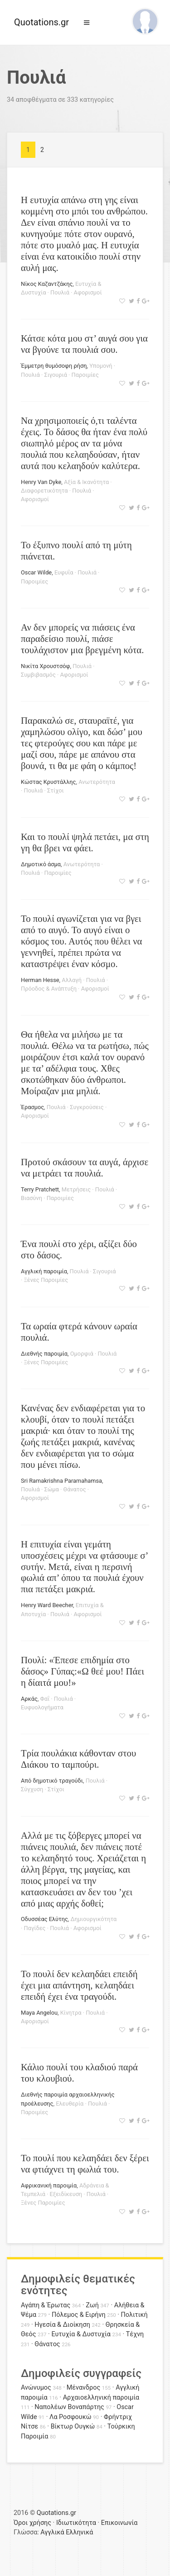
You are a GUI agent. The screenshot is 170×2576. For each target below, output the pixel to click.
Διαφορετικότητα (44, 490)
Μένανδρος (84, 2387)
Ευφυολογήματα (42, 1707)
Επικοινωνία (119, 2523)
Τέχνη (135, 2334)
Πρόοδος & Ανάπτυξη (49, 988)
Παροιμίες (85, 374)
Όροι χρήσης (32, 2523)
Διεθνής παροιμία (44, 1353)
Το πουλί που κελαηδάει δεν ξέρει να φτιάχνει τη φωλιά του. (85, 2163)
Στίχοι (55, 790)
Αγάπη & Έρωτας (45, 2305)
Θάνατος (74, 1489)
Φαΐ (45, 1698)
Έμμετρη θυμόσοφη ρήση (54, 365)
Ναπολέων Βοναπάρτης (69, 2407)
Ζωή (92, 2305)
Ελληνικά (79, 2532)
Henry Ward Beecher (47, 1605)
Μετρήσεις (76, 1189)
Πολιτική (134, 2315)
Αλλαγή (72, 980)
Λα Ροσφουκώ (70, 2417)
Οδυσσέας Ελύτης (44, 1919)
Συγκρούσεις (86, 1107)
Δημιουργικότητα (94, 1919)
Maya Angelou (39, 2012)
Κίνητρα (71, 2012)
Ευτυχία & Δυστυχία (80, 2334)
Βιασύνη (31, 1198)
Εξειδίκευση (66, 2194)
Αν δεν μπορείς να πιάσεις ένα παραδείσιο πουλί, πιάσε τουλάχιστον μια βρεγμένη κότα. (82, 638)
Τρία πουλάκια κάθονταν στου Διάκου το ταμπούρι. (78, 1759)
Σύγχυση (32, 1789)
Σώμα (51, 1489)
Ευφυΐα (63, 572)
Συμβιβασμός (38, 674)
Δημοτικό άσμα (41, 864)
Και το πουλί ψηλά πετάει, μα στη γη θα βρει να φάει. (85, 842)
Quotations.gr (41, 22)
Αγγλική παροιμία (44, 1271)
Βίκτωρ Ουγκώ (73, 2426)
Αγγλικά (52, 2532)
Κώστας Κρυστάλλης (48, 781)
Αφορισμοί (88, 292)
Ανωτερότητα (96, 781)
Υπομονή (100, 365)
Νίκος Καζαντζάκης (47, 283)
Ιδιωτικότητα (76, 2523)
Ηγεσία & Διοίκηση (62, 2325)
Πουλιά (59, 292)
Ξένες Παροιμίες (46, 1279)
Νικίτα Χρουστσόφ (45, 666)
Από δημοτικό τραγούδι (52, 1780)
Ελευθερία (69, 2103)
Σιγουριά (55, 374)
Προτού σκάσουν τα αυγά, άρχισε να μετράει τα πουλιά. (84, 1167)
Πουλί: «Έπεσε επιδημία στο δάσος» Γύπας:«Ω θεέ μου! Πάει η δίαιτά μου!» (82, 1671)
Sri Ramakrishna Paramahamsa (61, 1480)
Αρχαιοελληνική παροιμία (101, 2397)
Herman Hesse (40, 980)
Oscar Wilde (36, 572)
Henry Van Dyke (41, 482)
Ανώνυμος (36, 2387)
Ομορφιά (81, 1353)
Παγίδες (35, 1928)
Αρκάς (29, 1698)
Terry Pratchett (40, 1189)
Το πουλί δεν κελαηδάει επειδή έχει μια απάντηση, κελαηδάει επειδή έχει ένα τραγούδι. (79, 1985)
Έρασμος (32, 1107)
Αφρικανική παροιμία (49, 2185)
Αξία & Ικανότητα (86, 482)
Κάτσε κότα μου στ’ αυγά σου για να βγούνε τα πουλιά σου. (84, 344)
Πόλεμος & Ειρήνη (79, 2315)
